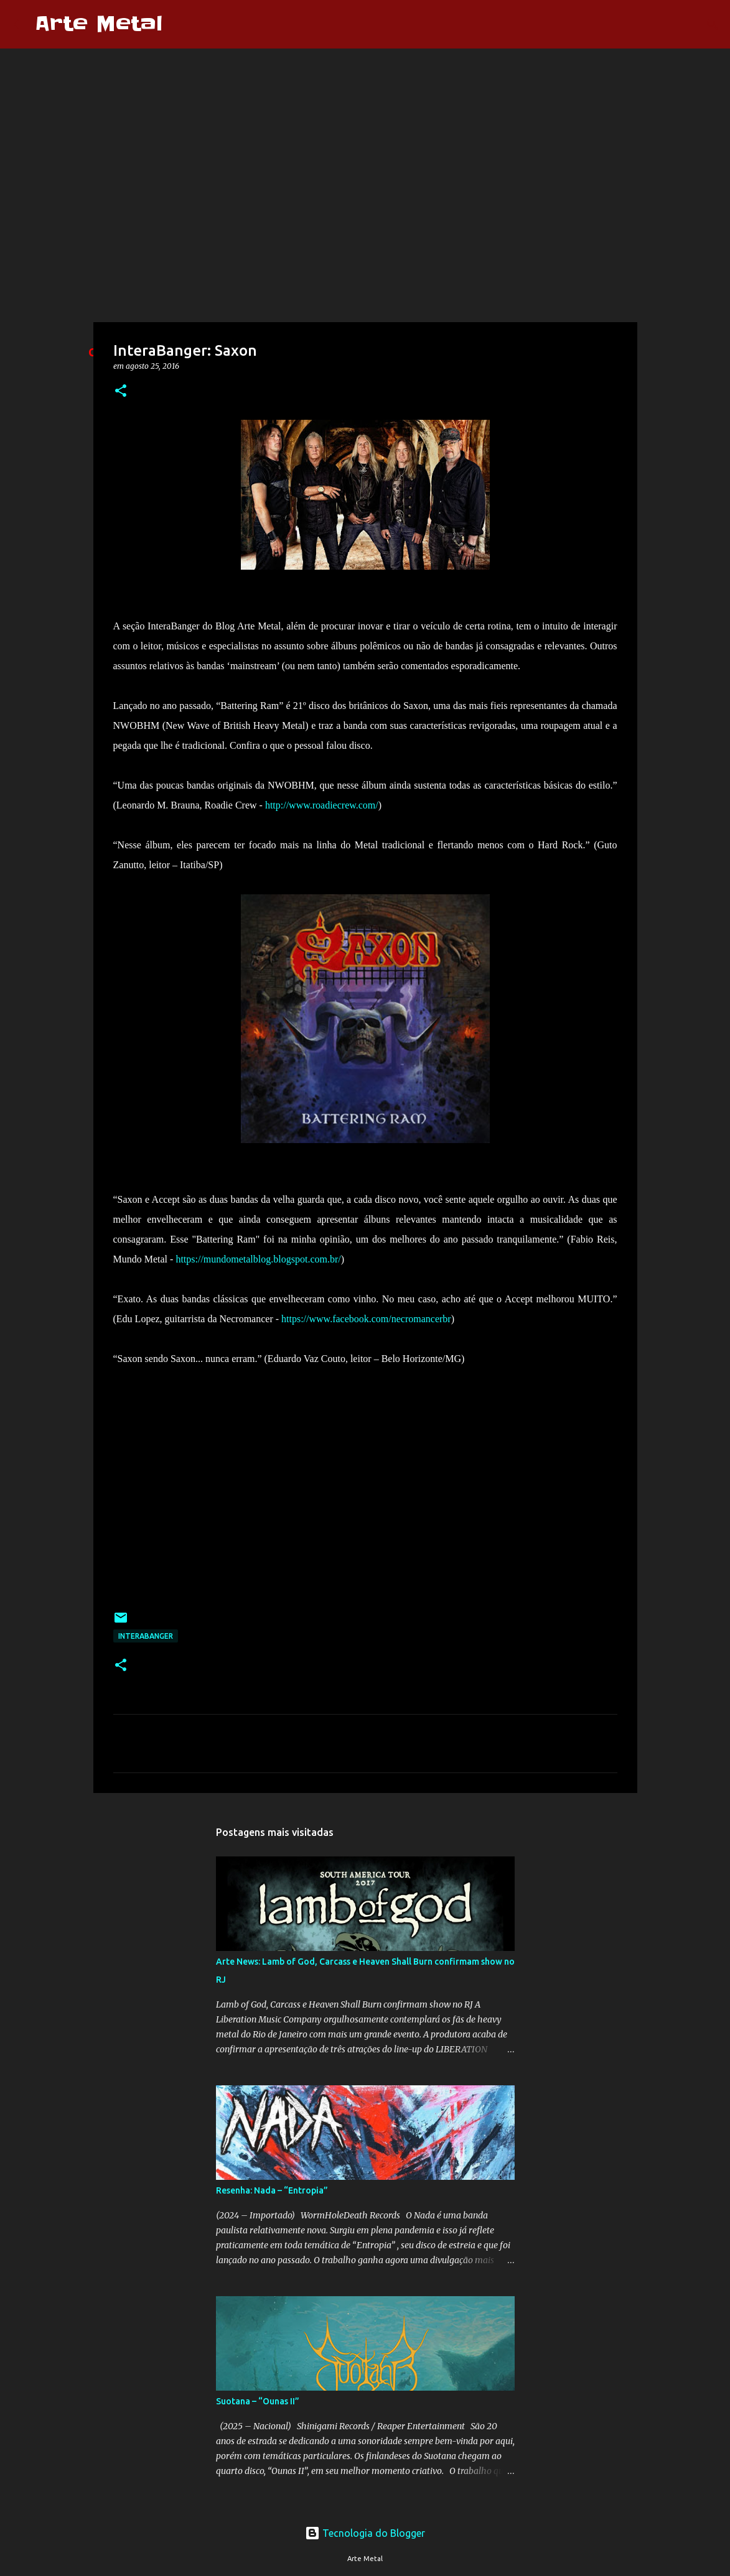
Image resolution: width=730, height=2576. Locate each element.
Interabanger (145, 1636)
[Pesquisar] (179, 24)
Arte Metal (98, 24)
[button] (120, 391)
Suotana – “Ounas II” (257, 2401)
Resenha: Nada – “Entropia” (272, 2190)
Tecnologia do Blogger (365, 2533)
